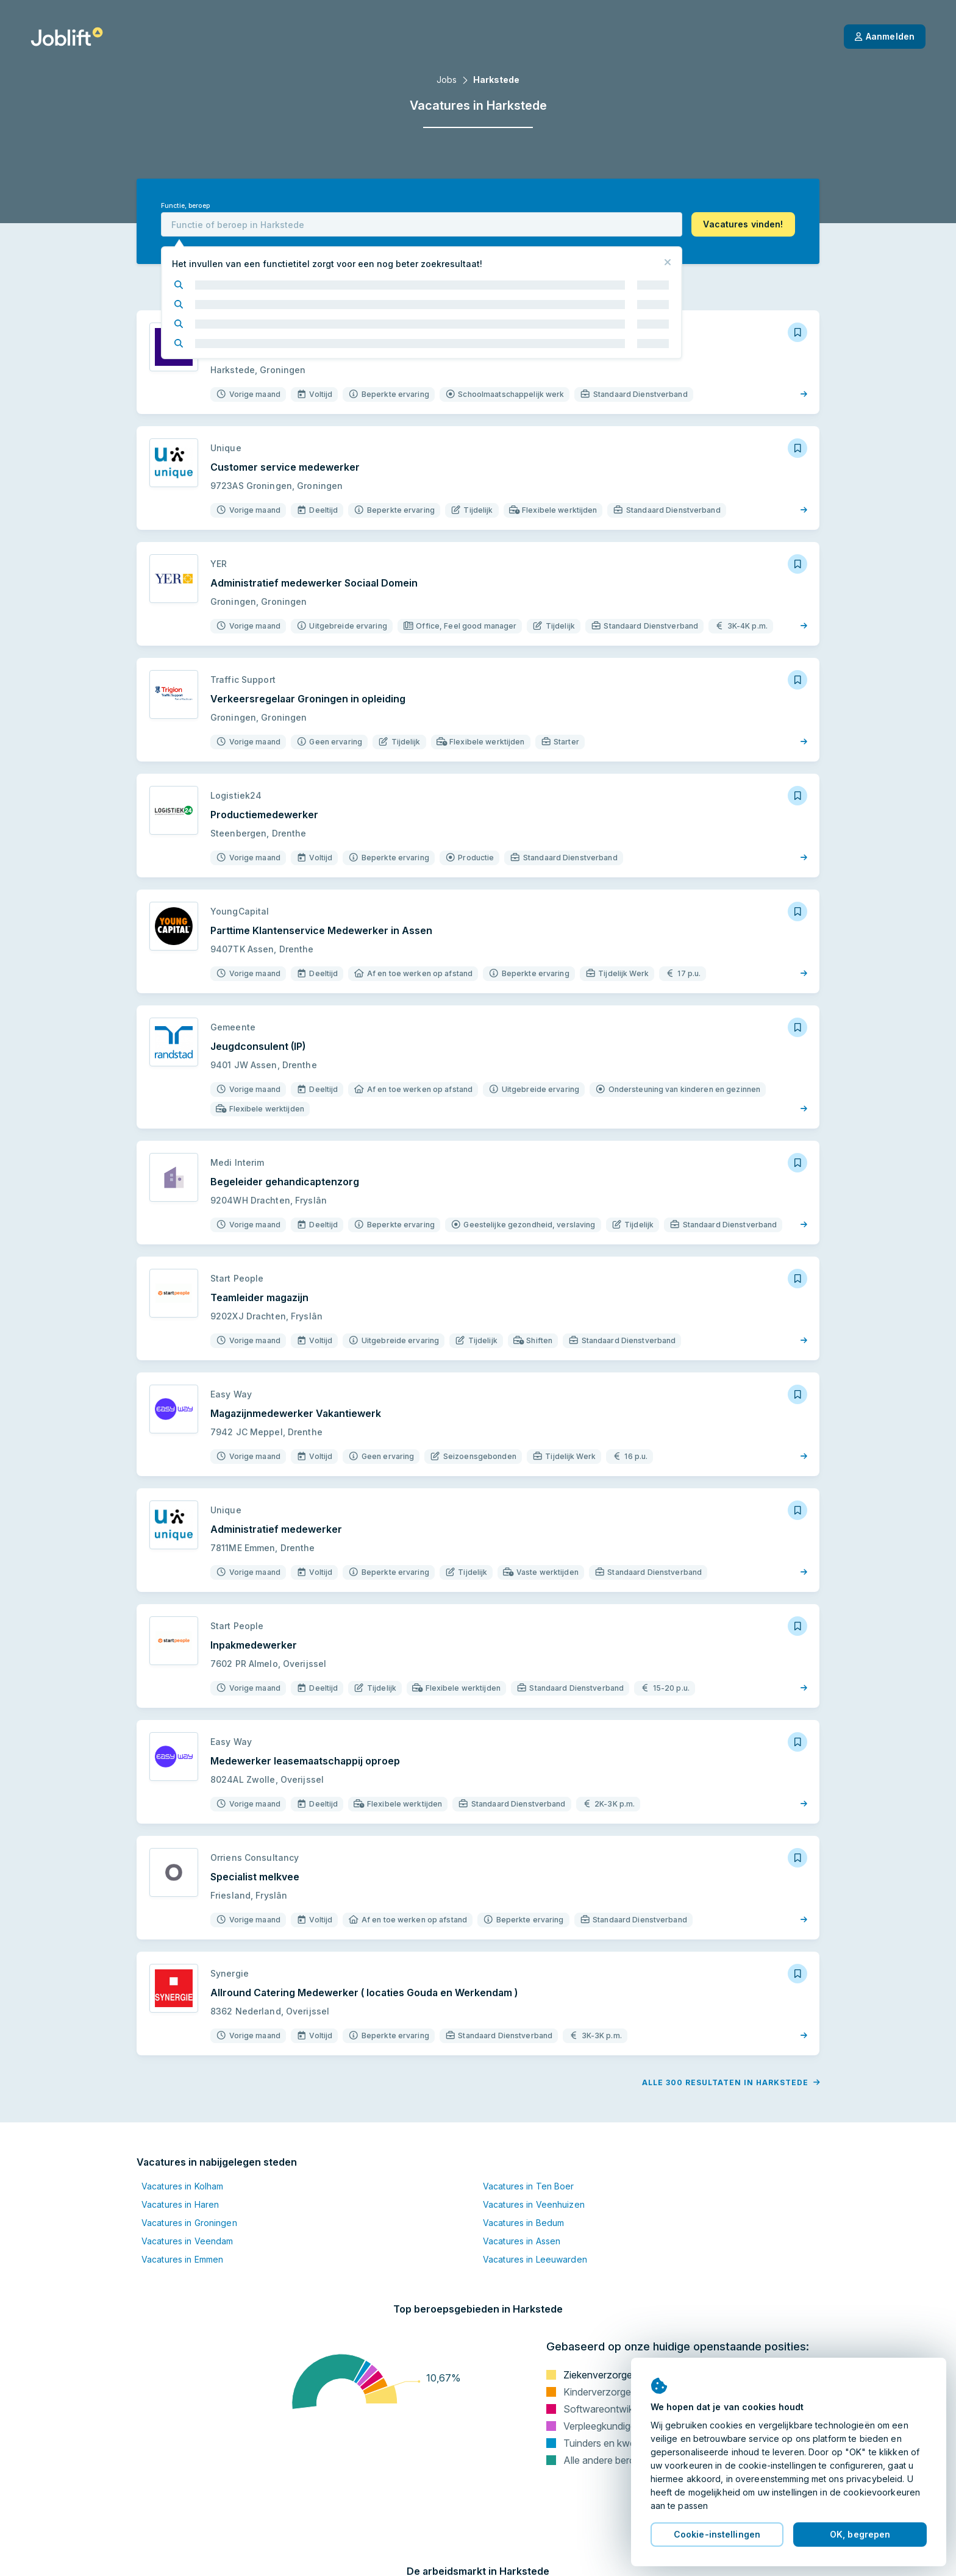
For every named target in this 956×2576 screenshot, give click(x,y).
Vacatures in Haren (180, 2204)
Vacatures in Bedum (523, 2222)
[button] (743, 224)
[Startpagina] (66, 36)
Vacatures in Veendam (187, 2241)
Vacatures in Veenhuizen (534, 2204)
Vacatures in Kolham (182, 2186)
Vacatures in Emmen (182, 2259)
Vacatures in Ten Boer (528, 2186)
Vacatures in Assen (521, 2241)
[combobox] (421, 224)
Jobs (447, 79)
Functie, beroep (185, 206)
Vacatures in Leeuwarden (535, 2259)
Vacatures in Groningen (189, 2222)
